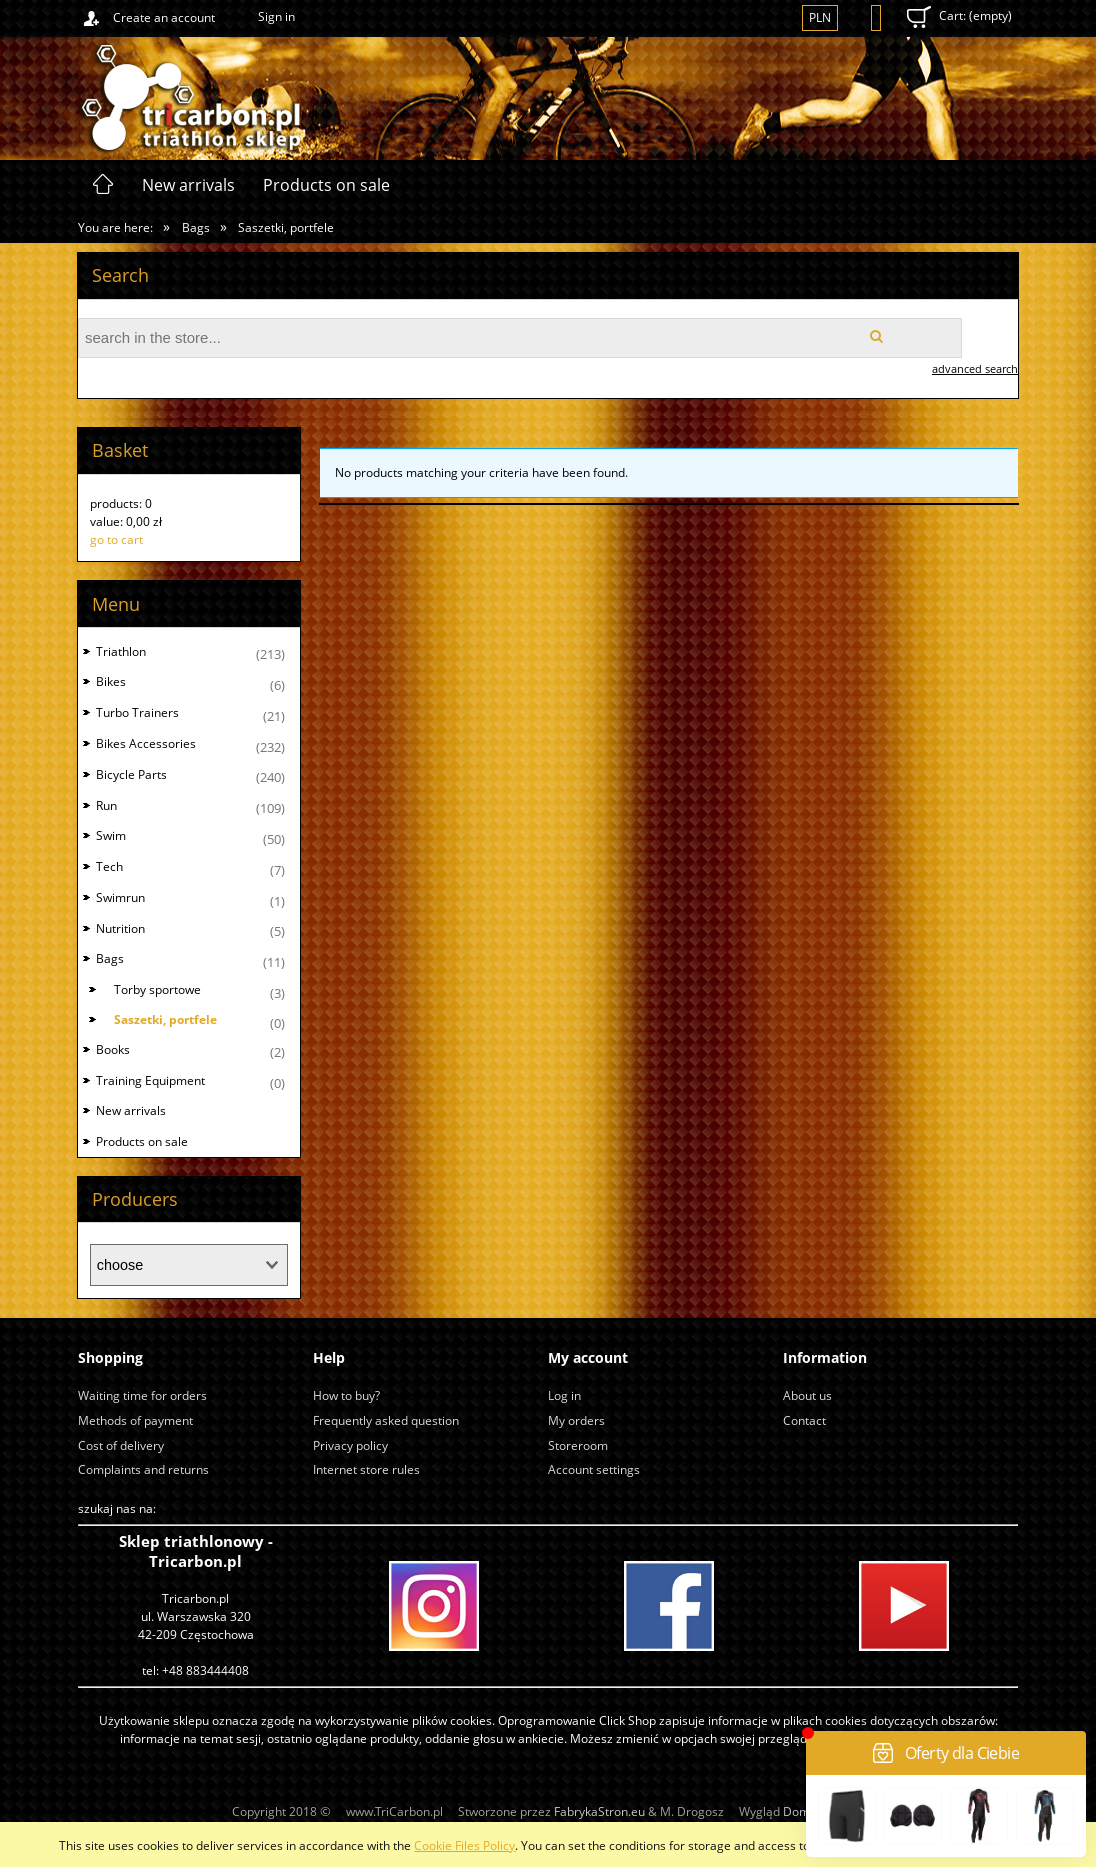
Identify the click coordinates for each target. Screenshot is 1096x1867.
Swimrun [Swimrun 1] (120, 897)
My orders (576, 1420)
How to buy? (346, 1395)
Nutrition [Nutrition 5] (120, 928)
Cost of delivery (121, 1445)
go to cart (116, 539)
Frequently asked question (386, 1420)
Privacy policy (350, 1445)
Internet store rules (366, 1469)
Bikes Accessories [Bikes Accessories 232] (146, 743)
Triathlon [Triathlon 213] (121, 651)
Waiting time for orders (142, 1395)
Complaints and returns (143, 1469)
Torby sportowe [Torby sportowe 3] (157, 989)
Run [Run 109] (106, 805)
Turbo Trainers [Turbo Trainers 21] (137, 712)
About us (807, 1395)
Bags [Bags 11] (110, 958)
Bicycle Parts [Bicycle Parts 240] (131, 774)
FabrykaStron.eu (599, 1811)
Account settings (594, 1469)
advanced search (975, 368)
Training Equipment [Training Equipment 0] (150, 1080)
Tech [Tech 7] (109, 866)
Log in (564, 1395)
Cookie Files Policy (464, 1845)
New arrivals (131, 1110)
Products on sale (142, 1141)
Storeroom (578, 1445)
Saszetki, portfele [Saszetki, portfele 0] (165, 1019)
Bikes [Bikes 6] (111, 681)
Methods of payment (135, 1420)
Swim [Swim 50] (111, 835)
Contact (804, 1420)
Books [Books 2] (113, 1049)
